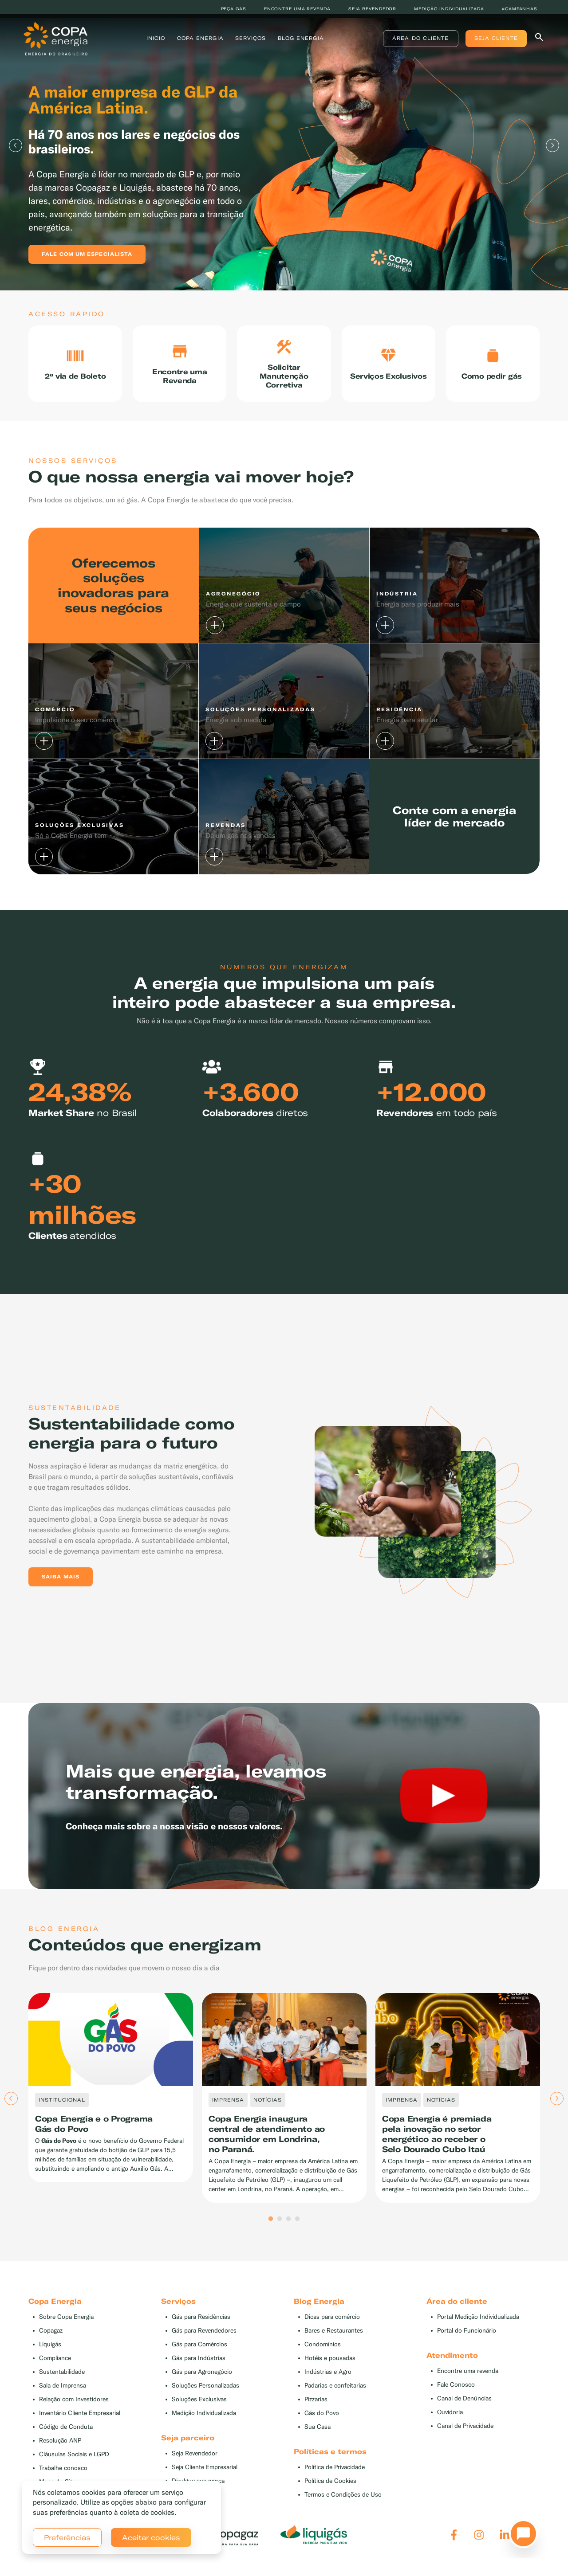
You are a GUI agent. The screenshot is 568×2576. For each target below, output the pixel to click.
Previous (15, 145)
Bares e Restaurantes (333, 2343)
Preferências (67, 2537)
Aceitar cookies (151, 2537)
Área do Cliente (415, 42)
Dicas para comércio (332, 2329)
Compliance (55, 2371)
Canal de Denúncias (464, 2411)
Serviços (252, 42)
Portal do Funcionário (466, 2343)
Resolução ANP (60, 2453)
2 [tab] (279, 2232)
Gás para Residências (201, 2329)
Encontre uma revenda (297, 8)
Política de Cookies (330, 2494)
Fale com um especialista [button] (87, 254)
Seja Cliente (491, 42)
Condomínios (322, 2357)
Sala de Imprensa (62, 2398)
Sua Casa (317, 2439)
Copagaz (51, 2343)
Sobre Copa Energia (66, 2329)
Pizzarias (315, 2412)
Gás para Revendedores (204, 2343)
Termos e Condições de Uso (343, 2507)
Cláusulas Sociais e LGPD (74, 2467)
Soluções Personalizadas (205, 2398)
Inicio (157, 42)
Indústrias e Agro (327, 2384)
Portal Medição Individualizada (478, 2329)
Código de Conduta (66, 2439)
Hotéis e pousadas (329, 2371)
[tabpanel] (284, 145)
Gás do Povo (321, 2426)
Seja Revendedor (194, 2466)
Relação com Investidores (74, 2412)
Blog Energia (302, 42)
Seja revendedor (372, 8)
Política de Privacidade (334, 2480)
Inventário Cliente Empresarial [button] (79, 2426)
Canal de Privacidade (465, 2439)
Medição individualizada (449, 8)
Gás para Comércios (199, 2357)
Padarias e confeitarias (335, 2398)
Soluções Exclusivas (199, 2412)
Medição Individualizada (204, 2426)
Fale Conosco (456, 2397)
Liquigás (50, 2357)
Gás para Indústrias (198, 2371)
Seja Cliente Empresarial (204, 2480)
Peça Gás (233, 8)
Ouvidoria (450, 2425)
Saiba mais (60, 1589)
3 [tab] (288, 2232)
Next (552, 145)
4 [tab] (297, 2232)
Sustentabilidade (62, 2384)
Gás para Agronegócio (202, 2384)
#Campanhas (519, 8)
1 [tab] (270, 2232)
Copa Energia (201, 42)
